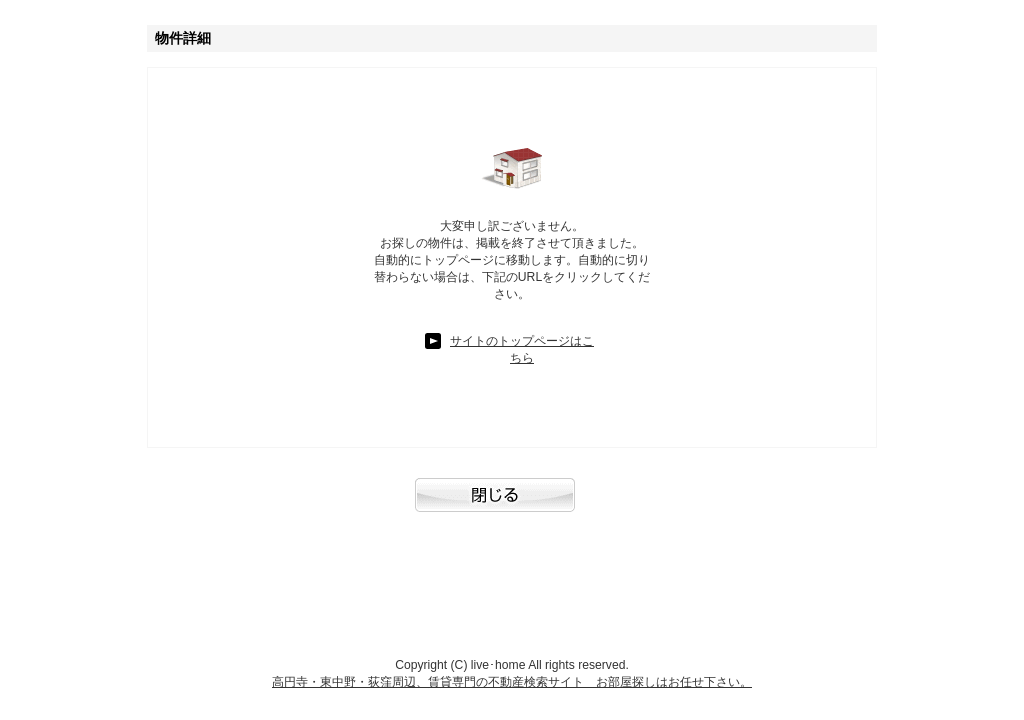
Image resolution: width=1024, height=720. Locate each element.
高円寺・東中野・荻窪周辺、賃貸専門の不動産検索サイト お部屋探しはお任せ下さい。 (512, 682)
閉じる (512, 505)
